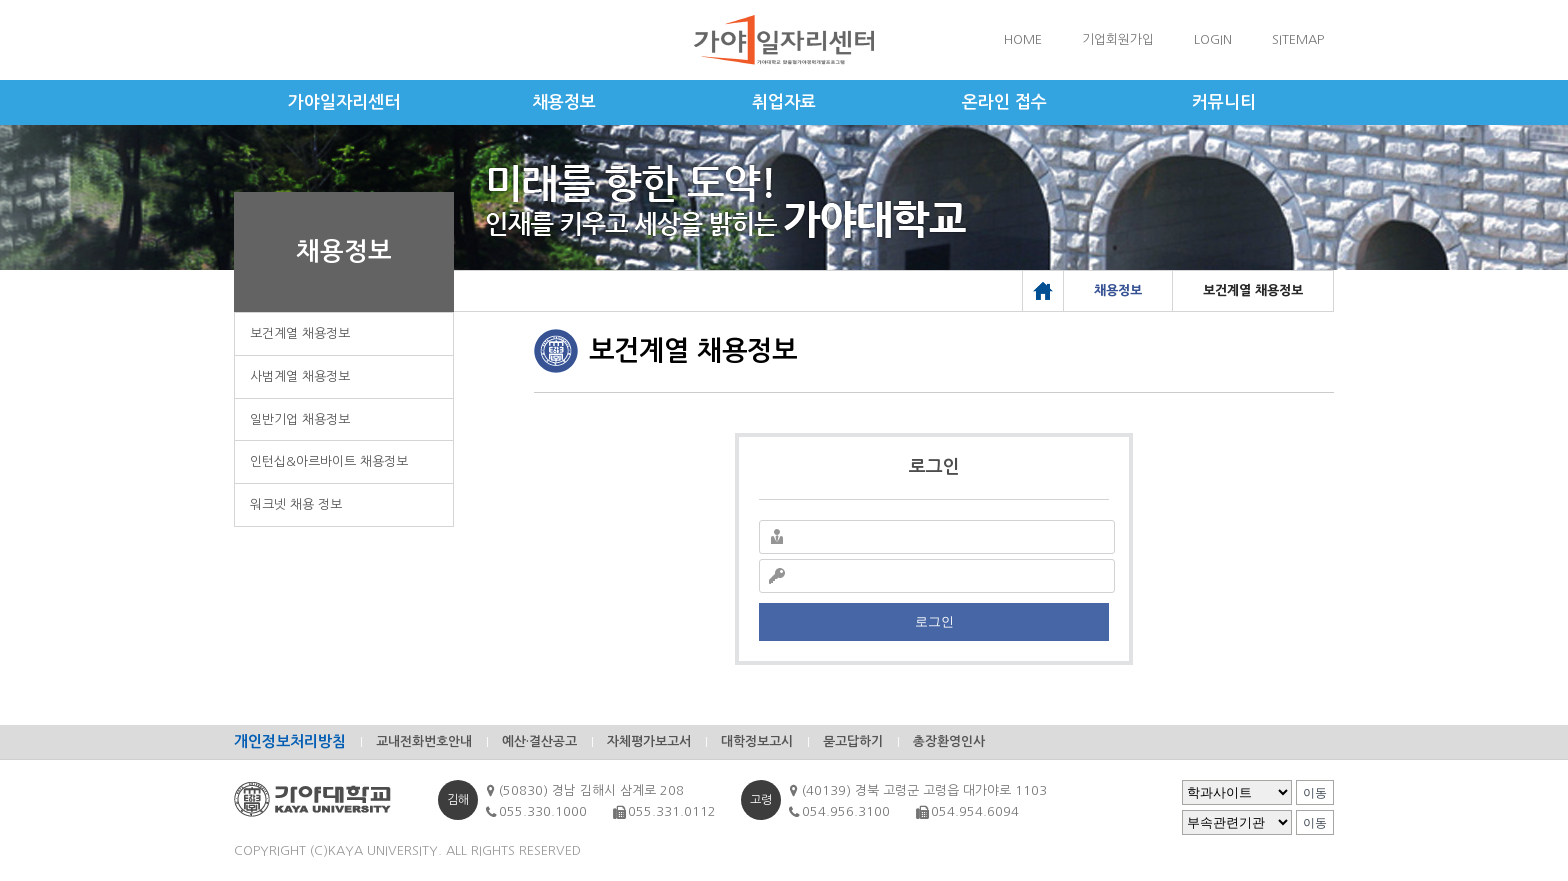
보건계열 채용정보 (300, 333)
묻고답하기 (853, 741)
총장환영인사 (949, 741)
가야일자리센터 (344, 102)
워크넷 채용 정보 (296, 504)
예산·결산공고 (539, 741)
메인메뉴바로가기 (0, 0)
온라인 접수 (1004, 102)
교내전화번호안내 (424, 741)
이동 (1315, 793)
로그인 (934, 621)
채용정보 (564, 102)
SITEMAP (1298, 39)
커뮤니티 (1224, 102)
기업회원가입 (1118, 39)
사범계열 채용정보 (300, 376)
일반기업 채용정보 (300, 419)
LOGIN (1213, 39)
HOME (1023, 39)
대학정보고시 (757, 741)
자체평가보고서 (649, 741)
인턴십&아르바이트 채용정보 (329, 461)
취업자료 (784, 102)
